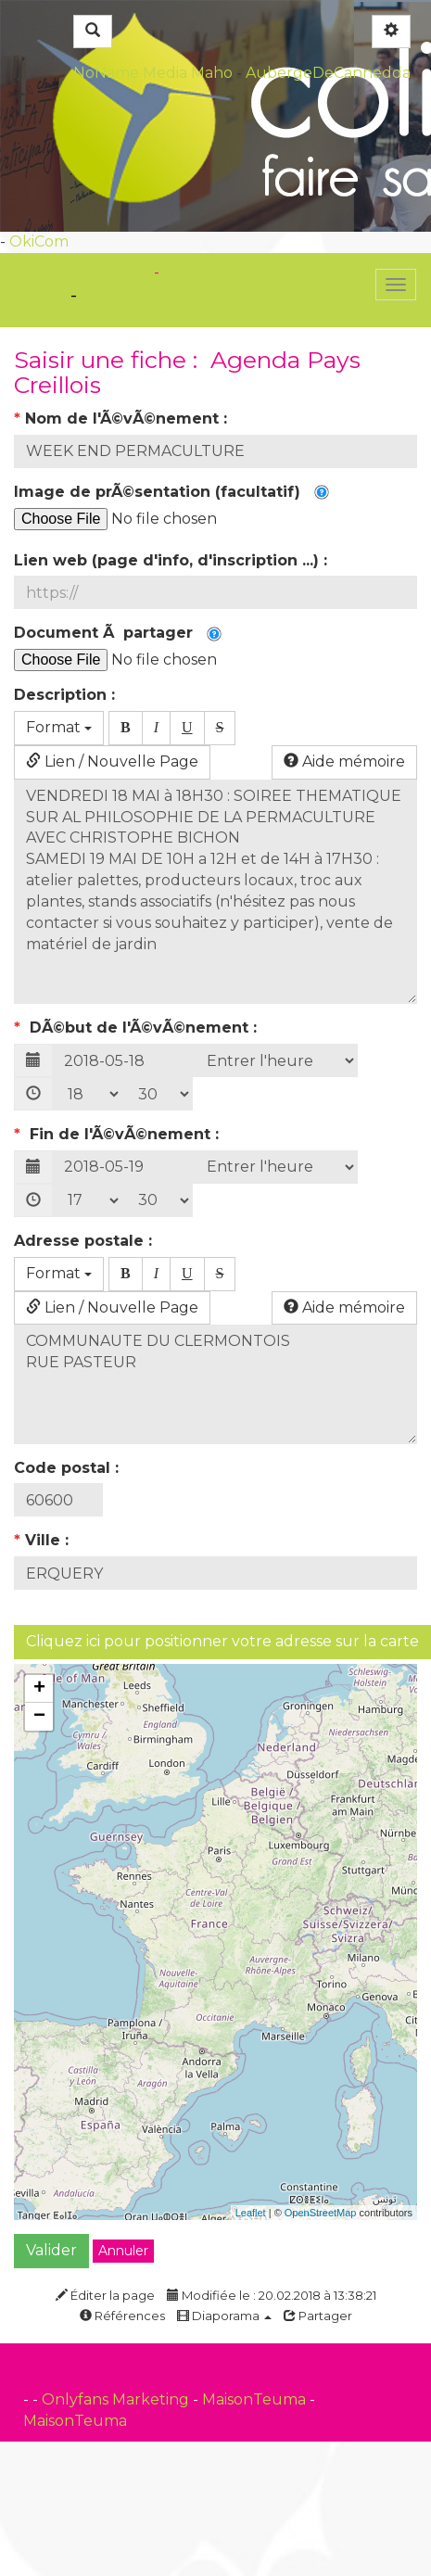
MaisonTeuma (256, 2399)
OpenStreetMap (321, 2212)
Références (122, 2315)
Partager (318, 2315)
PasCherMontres (227, 272)
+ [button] (39, 1689)
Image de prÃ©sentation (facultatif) (171, 492)
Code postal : (68, 1468)
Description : (67, 695)
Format (59, 727)
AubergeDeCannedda (328, 73)
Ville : (43, 1540)
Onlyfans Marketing (117, 2399)
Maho (212, 73)
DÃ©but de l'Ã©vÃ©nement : (137, 1027)
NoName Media (130, 73)
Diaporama (224, 2315)
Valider (51, 2250)
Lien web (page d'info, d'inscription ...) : (173, 560)
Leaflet (250, 2212)
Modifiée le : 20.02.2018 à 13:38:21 (271, 2295)
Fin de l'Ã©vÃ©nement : (118, 1134)
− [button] (39, 1717)
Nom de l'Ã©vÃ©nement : (123, 418)
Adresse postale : (85, 1241)
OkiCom (39, 241)
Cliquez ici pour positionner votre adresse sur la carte (222, 1641)
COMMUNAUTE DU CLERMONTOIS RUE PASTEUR (215, 1384)
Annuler (123, 2250)
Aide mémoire (344, 761)
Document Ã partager (118, 632)
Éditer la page (105, 2295)
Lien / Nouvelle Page (112, 761)
